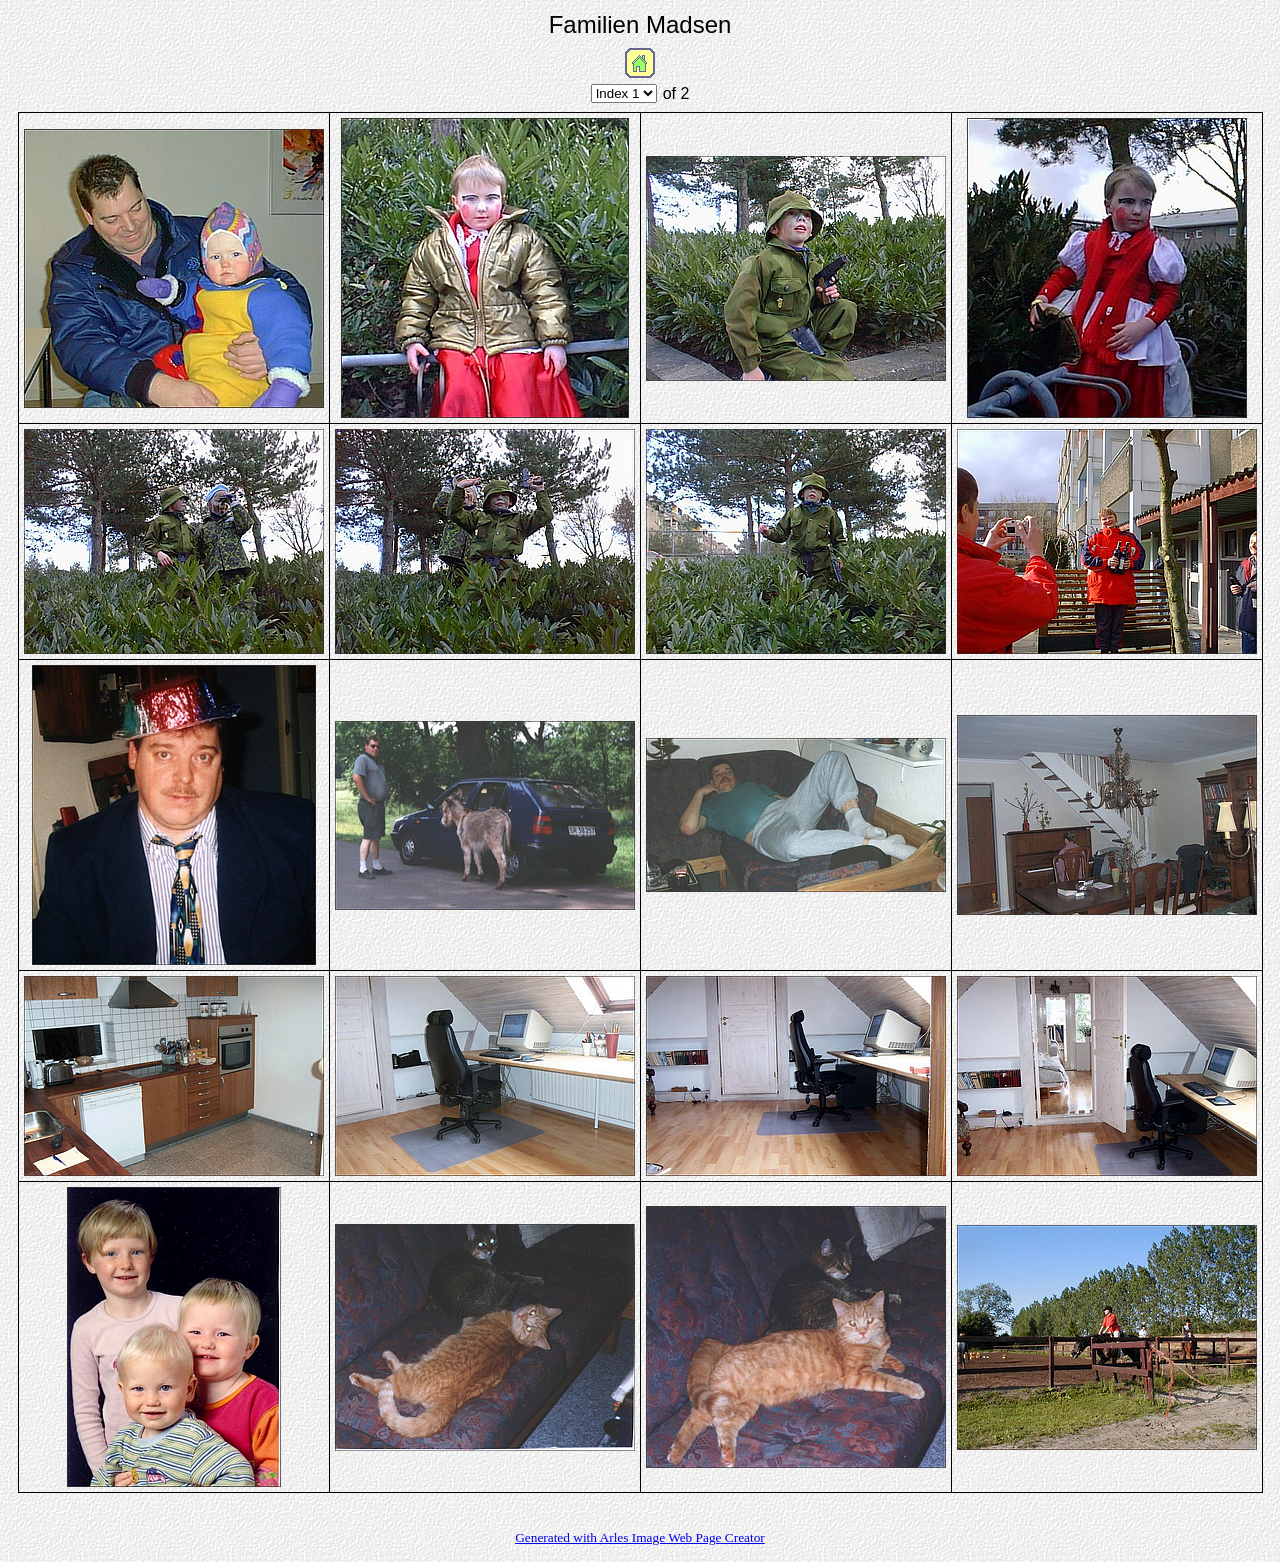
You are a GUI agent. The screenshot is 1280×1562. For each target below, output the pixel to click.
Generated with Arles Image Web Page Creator (640, 1537)
